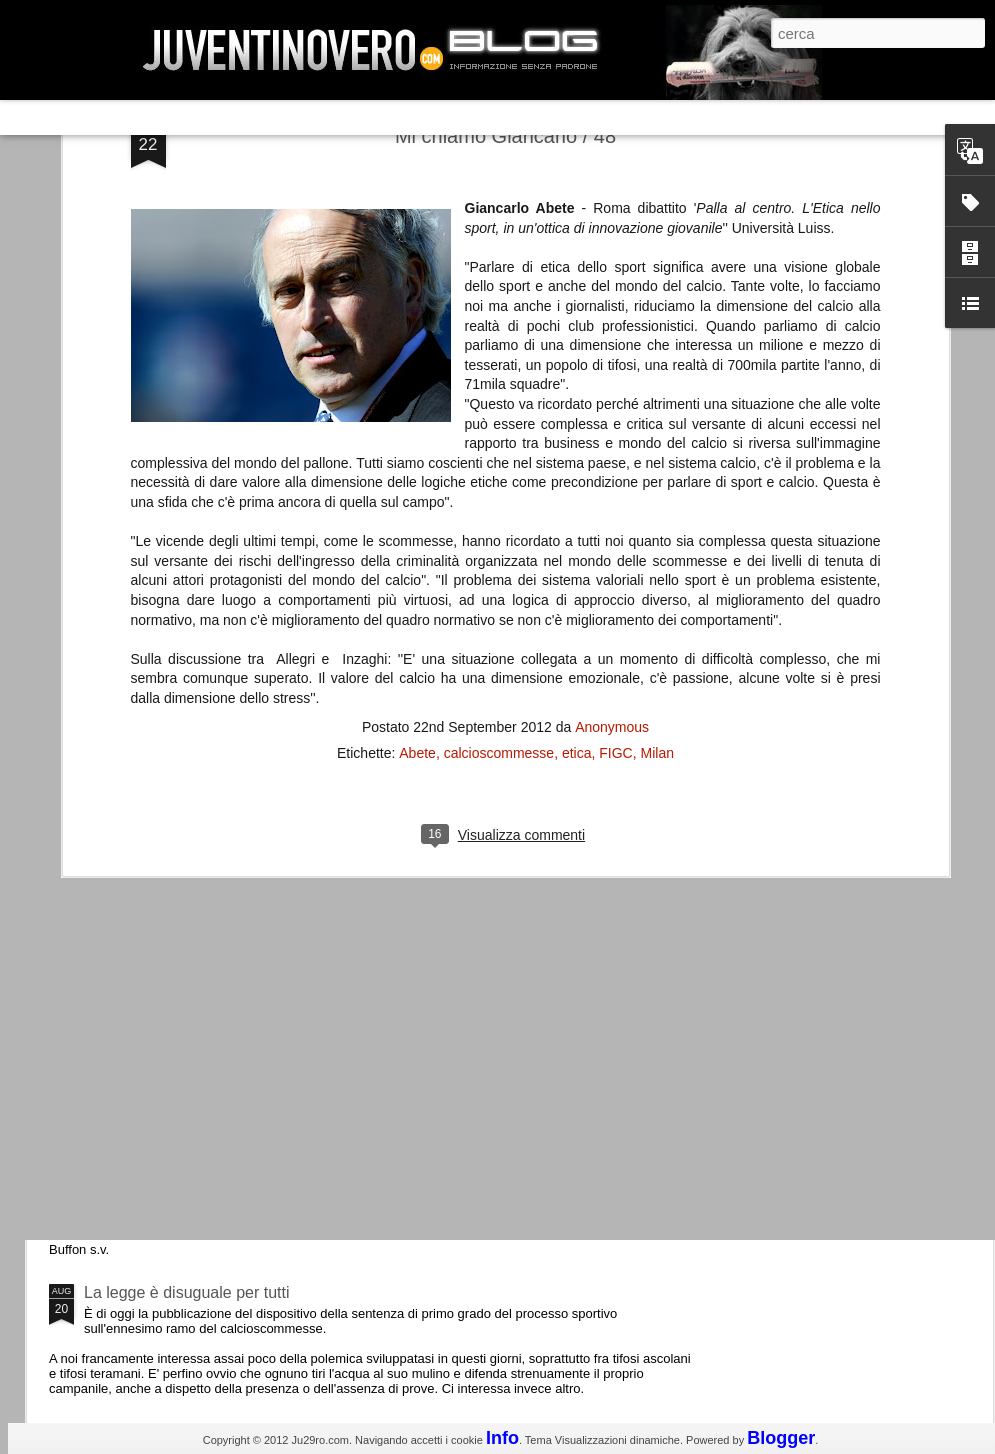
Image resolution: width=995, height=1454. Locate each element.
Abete (417, 346)
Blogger (781, 1438)
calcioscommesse (499, 346)
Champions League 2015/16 (184, 954)
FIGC (615, 346)
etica (577, 346)
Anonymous (612, 320)
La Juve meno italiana (162, 758)
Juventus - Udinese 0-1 (166, 1123)
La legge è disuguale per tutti (186, 1292)
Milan (657, 346)
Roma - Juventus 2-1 (158, 867)
